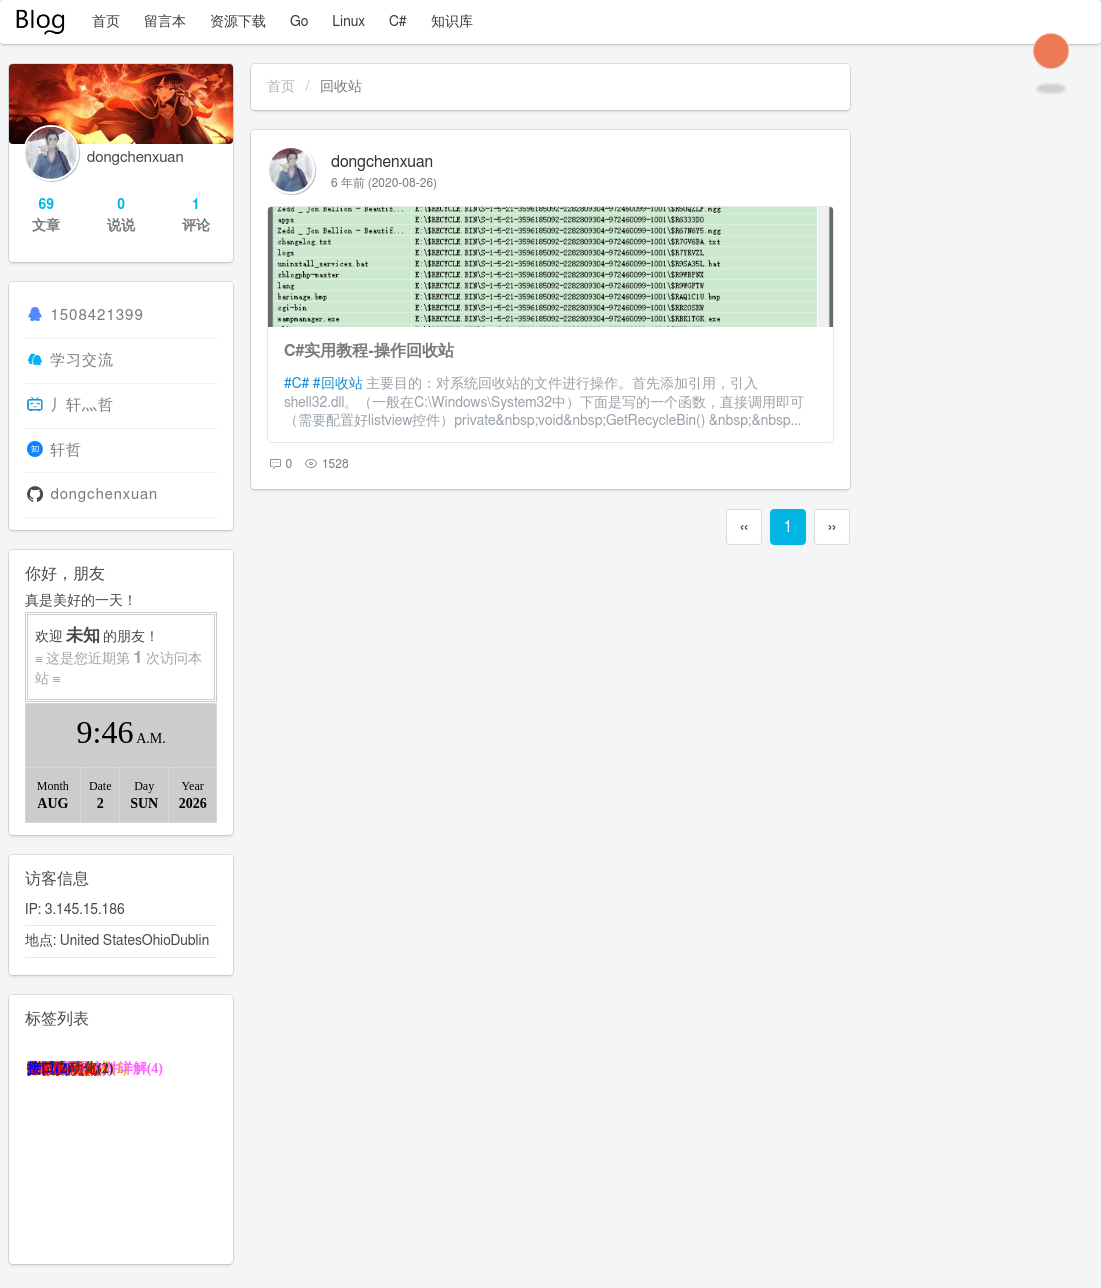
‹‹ (744, 527)
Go (299, 22)
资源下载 (238, 22)
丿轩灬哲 (82, 405)
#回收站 (338, 384)
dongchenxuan (382, 162)
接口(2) (49, 1068)
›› (832, 527)
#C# (296, 384)
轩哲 (66, 450)
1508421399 (96, 315)
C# (398, 22)
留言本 (165, 22)
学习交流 (82, 360)
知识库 (452, 22)
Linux (348, 22)
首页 (106, 22)
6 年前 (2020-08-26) (384, 183)
